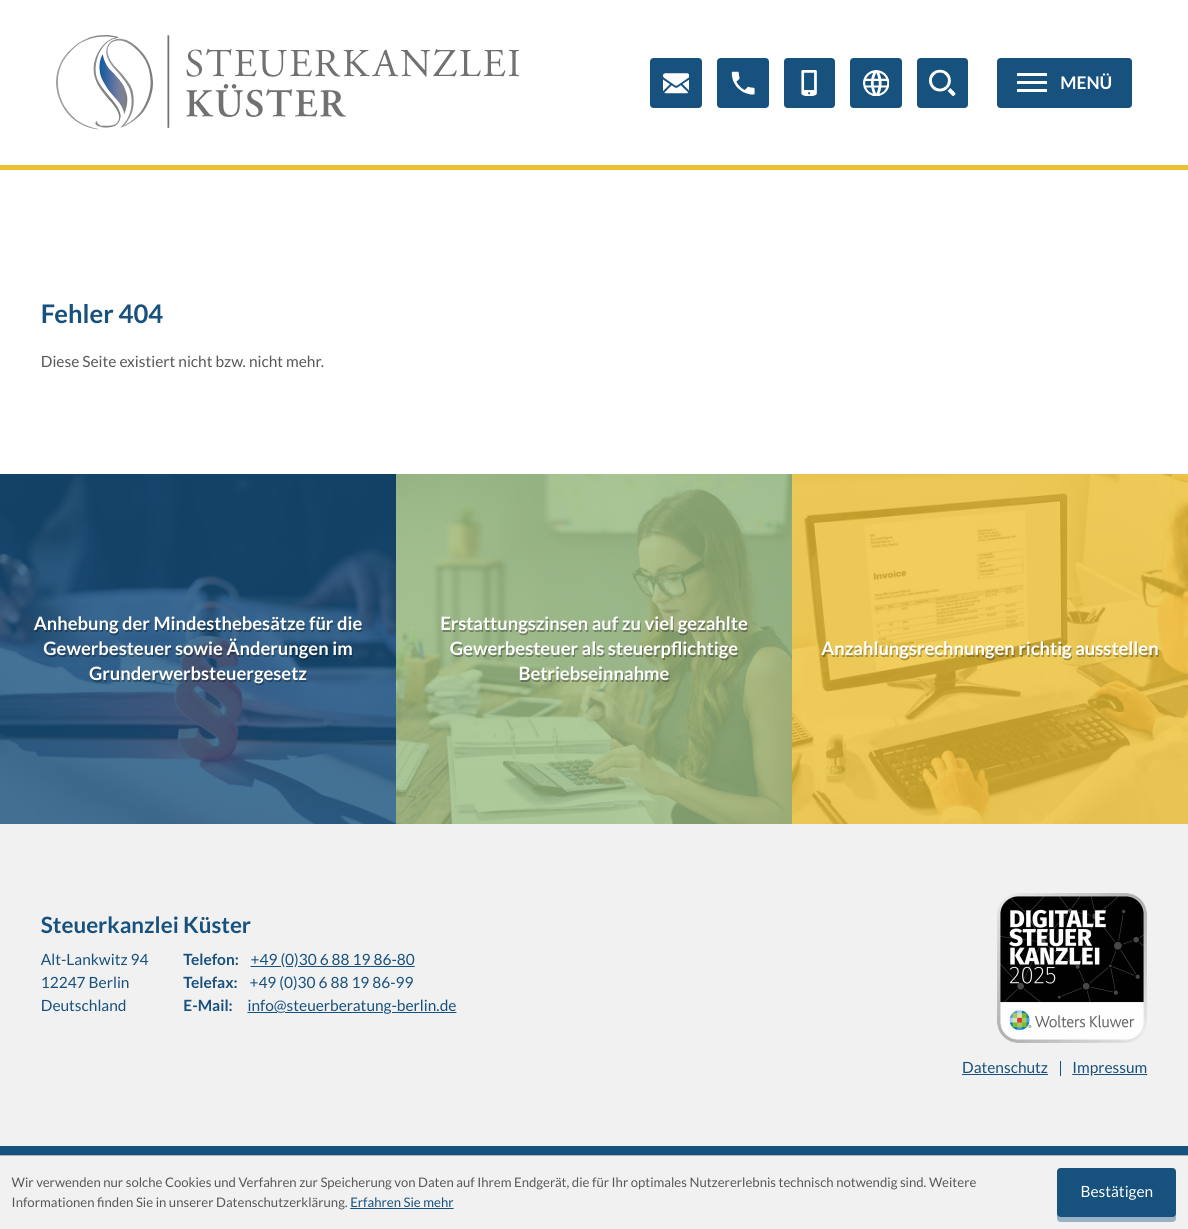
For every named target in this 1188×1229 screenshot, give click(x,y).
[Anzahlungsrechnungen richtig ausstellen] (990, 649)
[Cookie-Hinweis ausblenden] (1116, 1193)
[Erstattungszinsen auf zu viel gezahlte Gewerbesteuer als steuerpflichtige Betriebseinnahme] (594, 649)
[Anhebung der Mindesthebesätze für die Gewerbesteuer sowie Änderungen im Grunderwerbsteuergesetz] (198, 649)
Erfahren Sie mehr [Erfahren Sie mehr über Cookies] (401, 1202)
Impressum (1109, 1068)
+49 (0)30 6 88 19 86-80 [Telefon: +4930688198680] (333, 960)
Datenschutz (1005, 1068)
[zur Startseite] (288, 83)
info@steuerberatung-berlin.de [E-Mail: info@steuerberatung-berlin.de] (351, 1006)
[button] (743, 83)
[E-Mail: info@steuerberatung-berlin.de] (676, 83)
